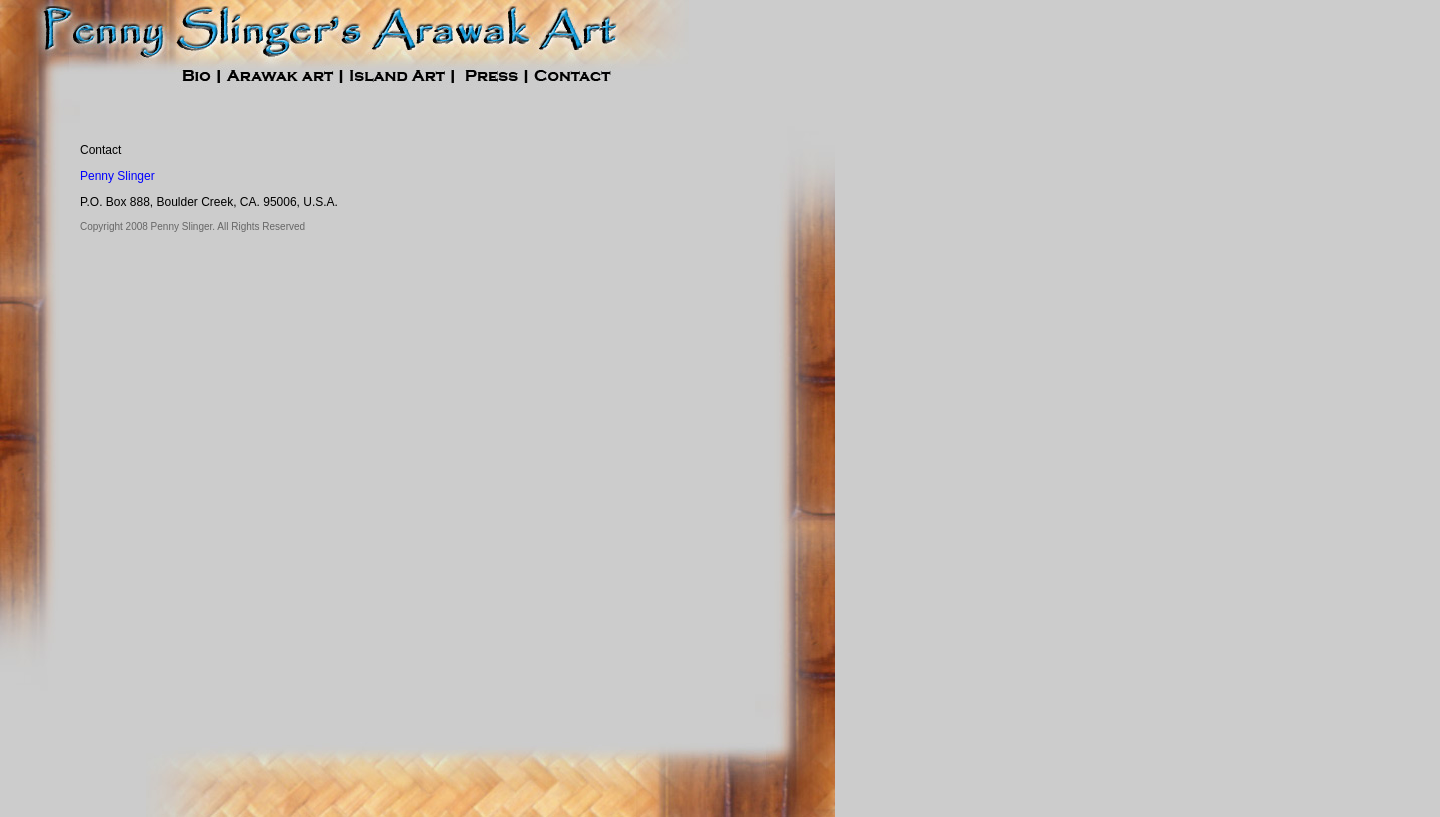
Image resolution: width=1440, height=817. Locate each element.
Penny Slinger (117, 176)
